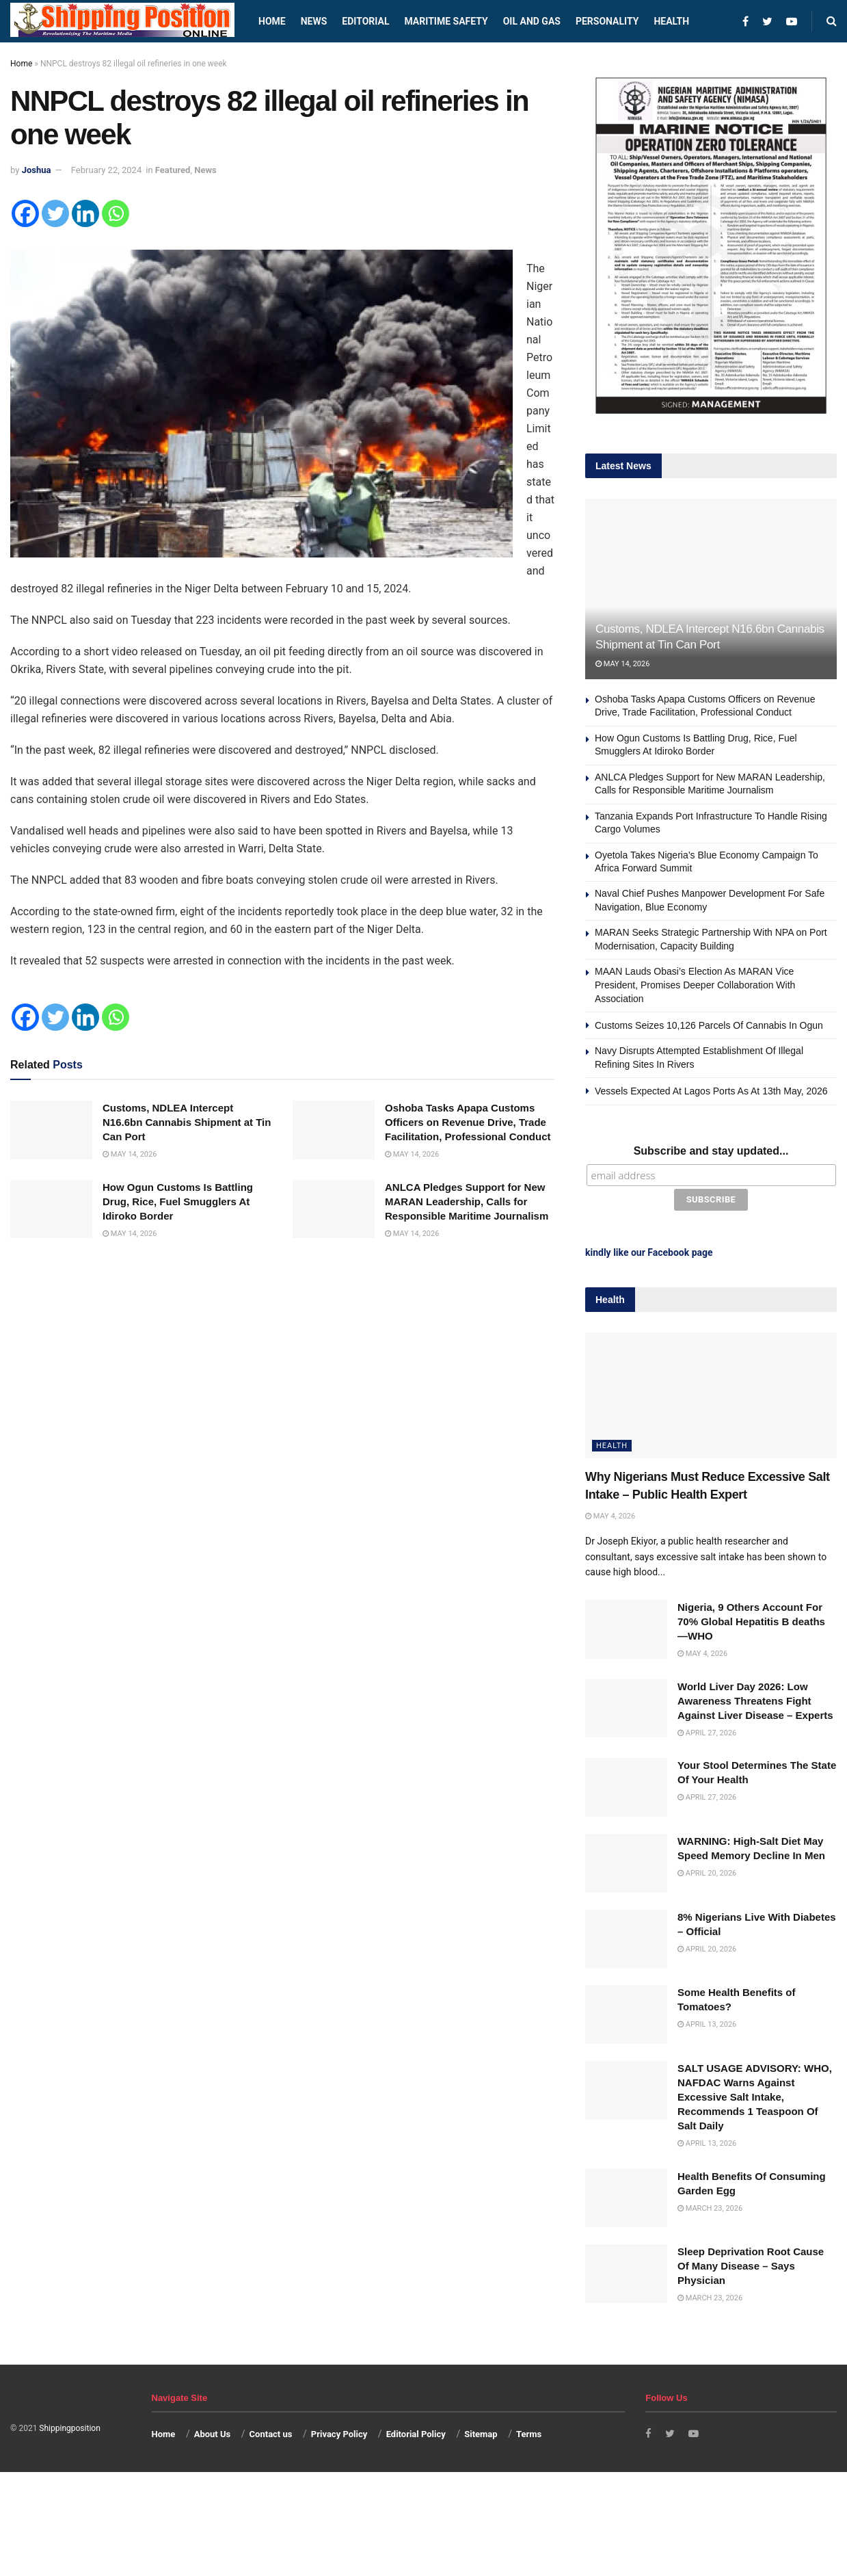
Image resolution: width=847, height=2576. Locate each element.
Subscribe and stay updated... (711, 1151)
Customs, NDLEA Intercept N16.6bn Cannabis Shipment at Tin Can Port (187, 1122)
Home (272, 21)
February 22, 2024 (106, 170)
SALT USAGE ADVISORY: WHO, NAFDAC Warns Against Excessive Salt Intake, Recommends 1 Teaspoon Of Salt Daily (754, 2094)
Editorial (365, 21)
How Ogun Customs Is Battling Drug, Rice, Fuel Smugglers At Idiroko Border (178, 1201)
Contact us (271, 2431)
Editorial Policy (416, 2431)
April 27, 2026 (706, 1730)
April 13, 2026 (706, 2021)
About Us (212, 2431)
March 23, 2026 (709, 2204)
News (314, 21)
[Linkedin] (85, 213)
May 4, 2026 (610, 1513)
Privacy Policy (339, 2431)
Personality (607, 21)
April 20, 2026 (706, 1870)
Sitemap (480, 2431)
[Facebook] (25, 213)
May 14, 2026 (130, 1154)
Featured (173, 170)
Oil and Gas (532, 21)
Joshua (36, 170)
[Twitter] (55, 213)
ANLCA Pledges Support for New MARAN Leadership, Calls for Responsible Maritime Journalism (466, 1201)
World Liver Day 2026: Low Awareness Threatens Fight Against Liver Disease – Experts (755, 1698)
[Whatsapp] (115, 213)
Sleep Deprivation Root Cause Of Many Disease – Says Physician (750, 2263)
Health (671, 21)
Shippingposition (69, 2425)
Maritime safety (445, 21)
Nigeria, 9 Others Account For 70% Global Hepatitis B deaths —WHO (751, 1619)
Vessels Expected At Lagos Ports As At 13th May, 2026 (711, 1091)
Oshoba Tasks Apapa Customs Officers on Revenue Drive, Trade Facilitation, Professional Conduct (468, 1122)
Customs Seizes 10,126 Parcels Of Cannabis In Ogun (709, 1025)
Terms (528, 2431)
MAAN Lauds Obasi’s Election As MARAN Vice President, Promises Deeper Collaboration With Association (695, 984)
